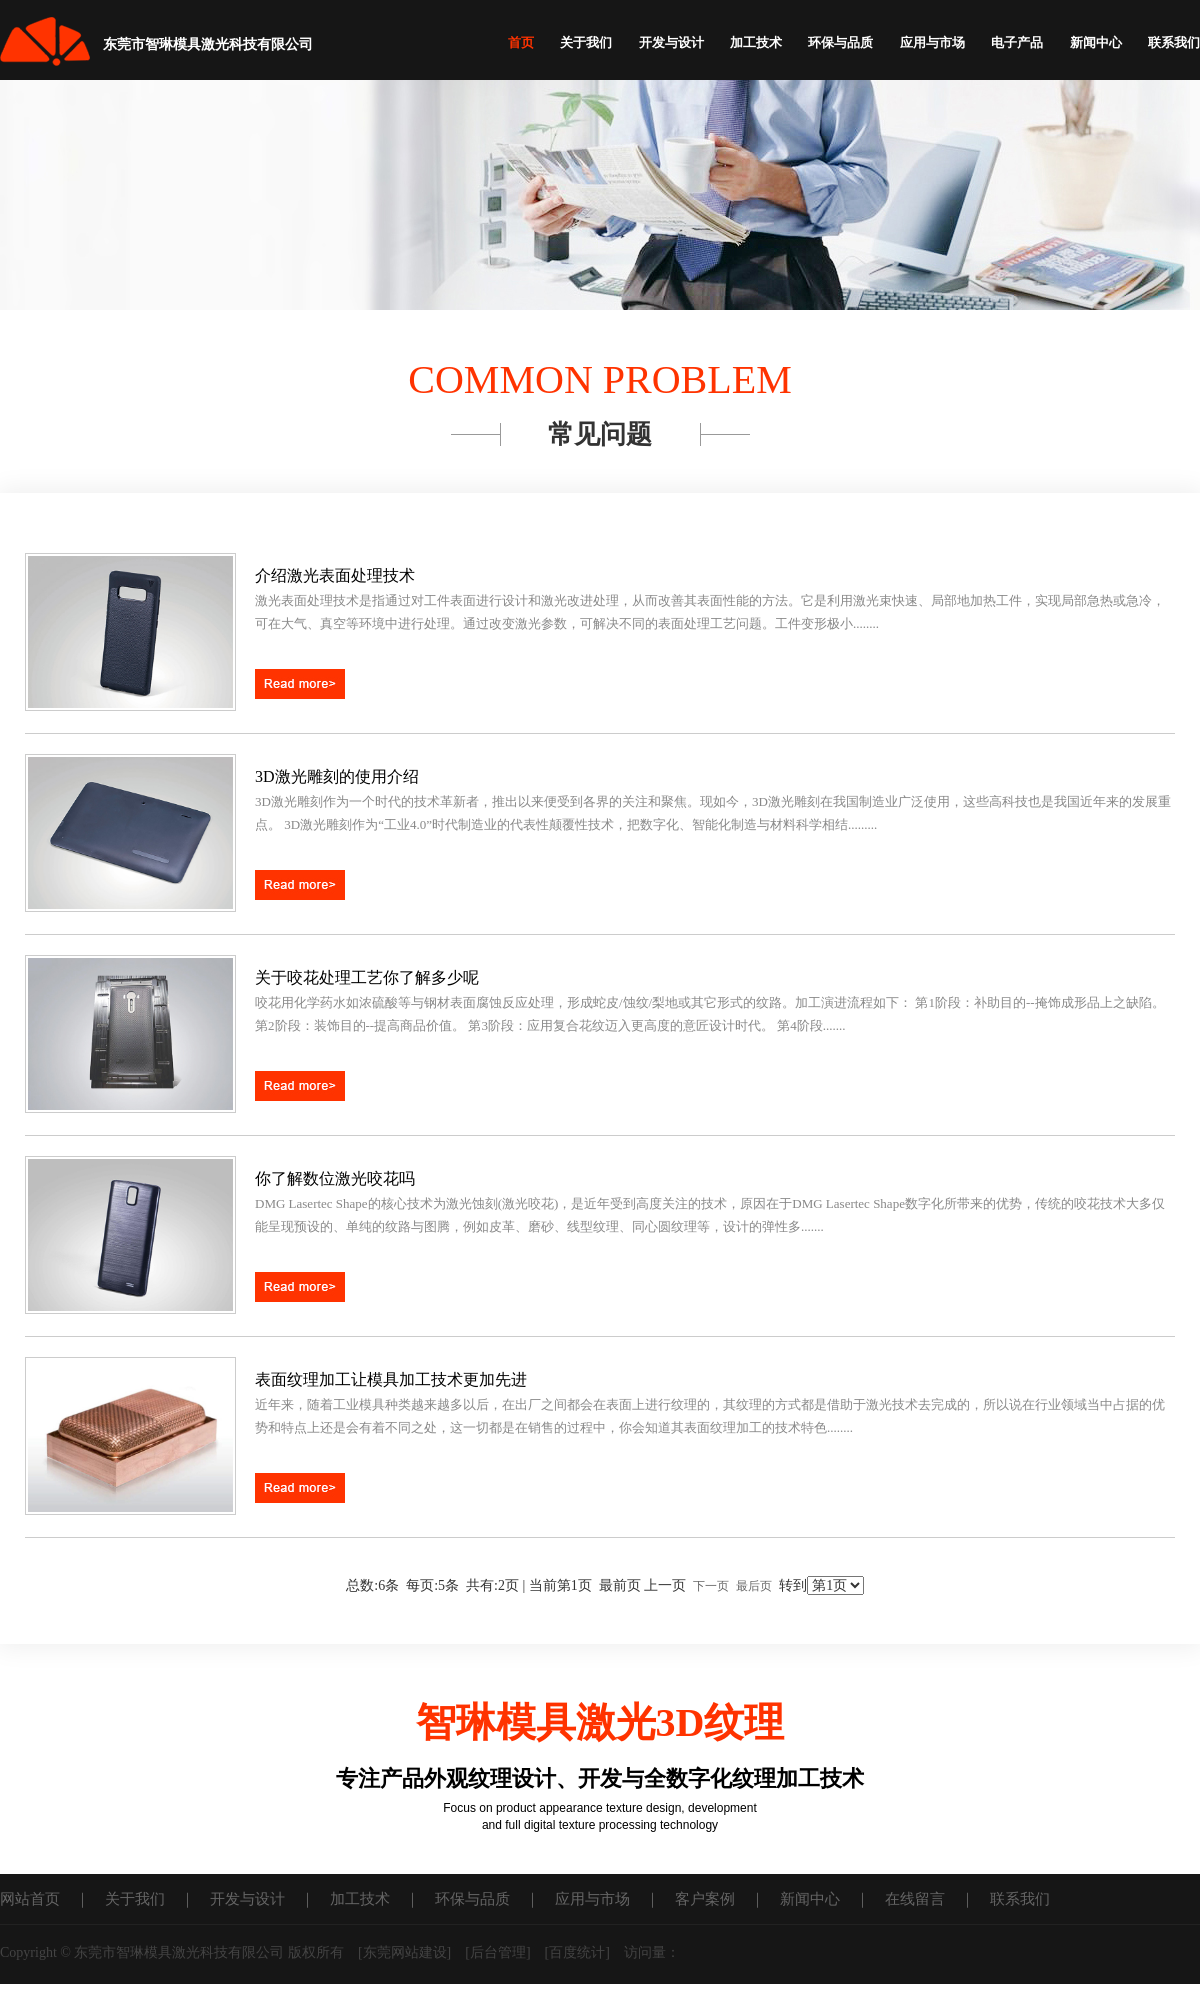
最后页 (754, 1586)
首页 (521, 42)
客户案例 (705, 1899)
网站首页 (30, 1899)
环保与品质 (840, 42)
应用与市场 (932, 42)
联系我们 (1174, 42)
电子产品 (1017, 42)
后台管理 (498, 1952)
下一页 (711, 1586)
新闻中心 (1096, 42)
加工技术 (756, 42)
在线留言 (915, 1899)
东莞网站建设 (405, 1952)
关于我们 (586, 42)
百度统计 (577, 1952)
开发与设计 (671, 42)
